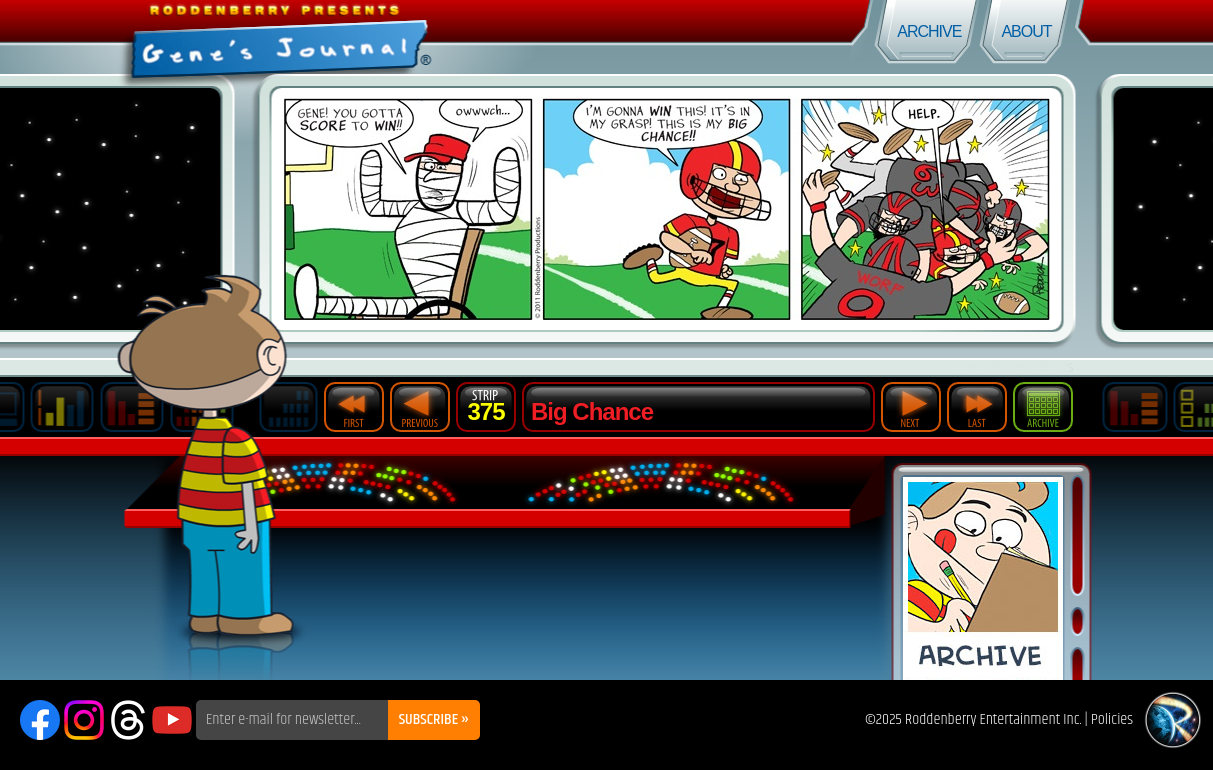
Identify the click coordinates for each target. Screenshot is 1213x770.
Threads (128, 720)
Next (911, 407)
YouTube (172, 720)
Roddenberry (1173, 720)
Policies (1112, 719)
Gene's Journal (303, 37)
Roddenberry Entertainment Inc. (993, 719)
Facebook (40, 720)
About (1026, 31)
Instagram (84, 720)
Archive (929, 31)
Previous (420, 407)
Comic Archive (983, 578)
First (354, 407)
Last (977, 407)
